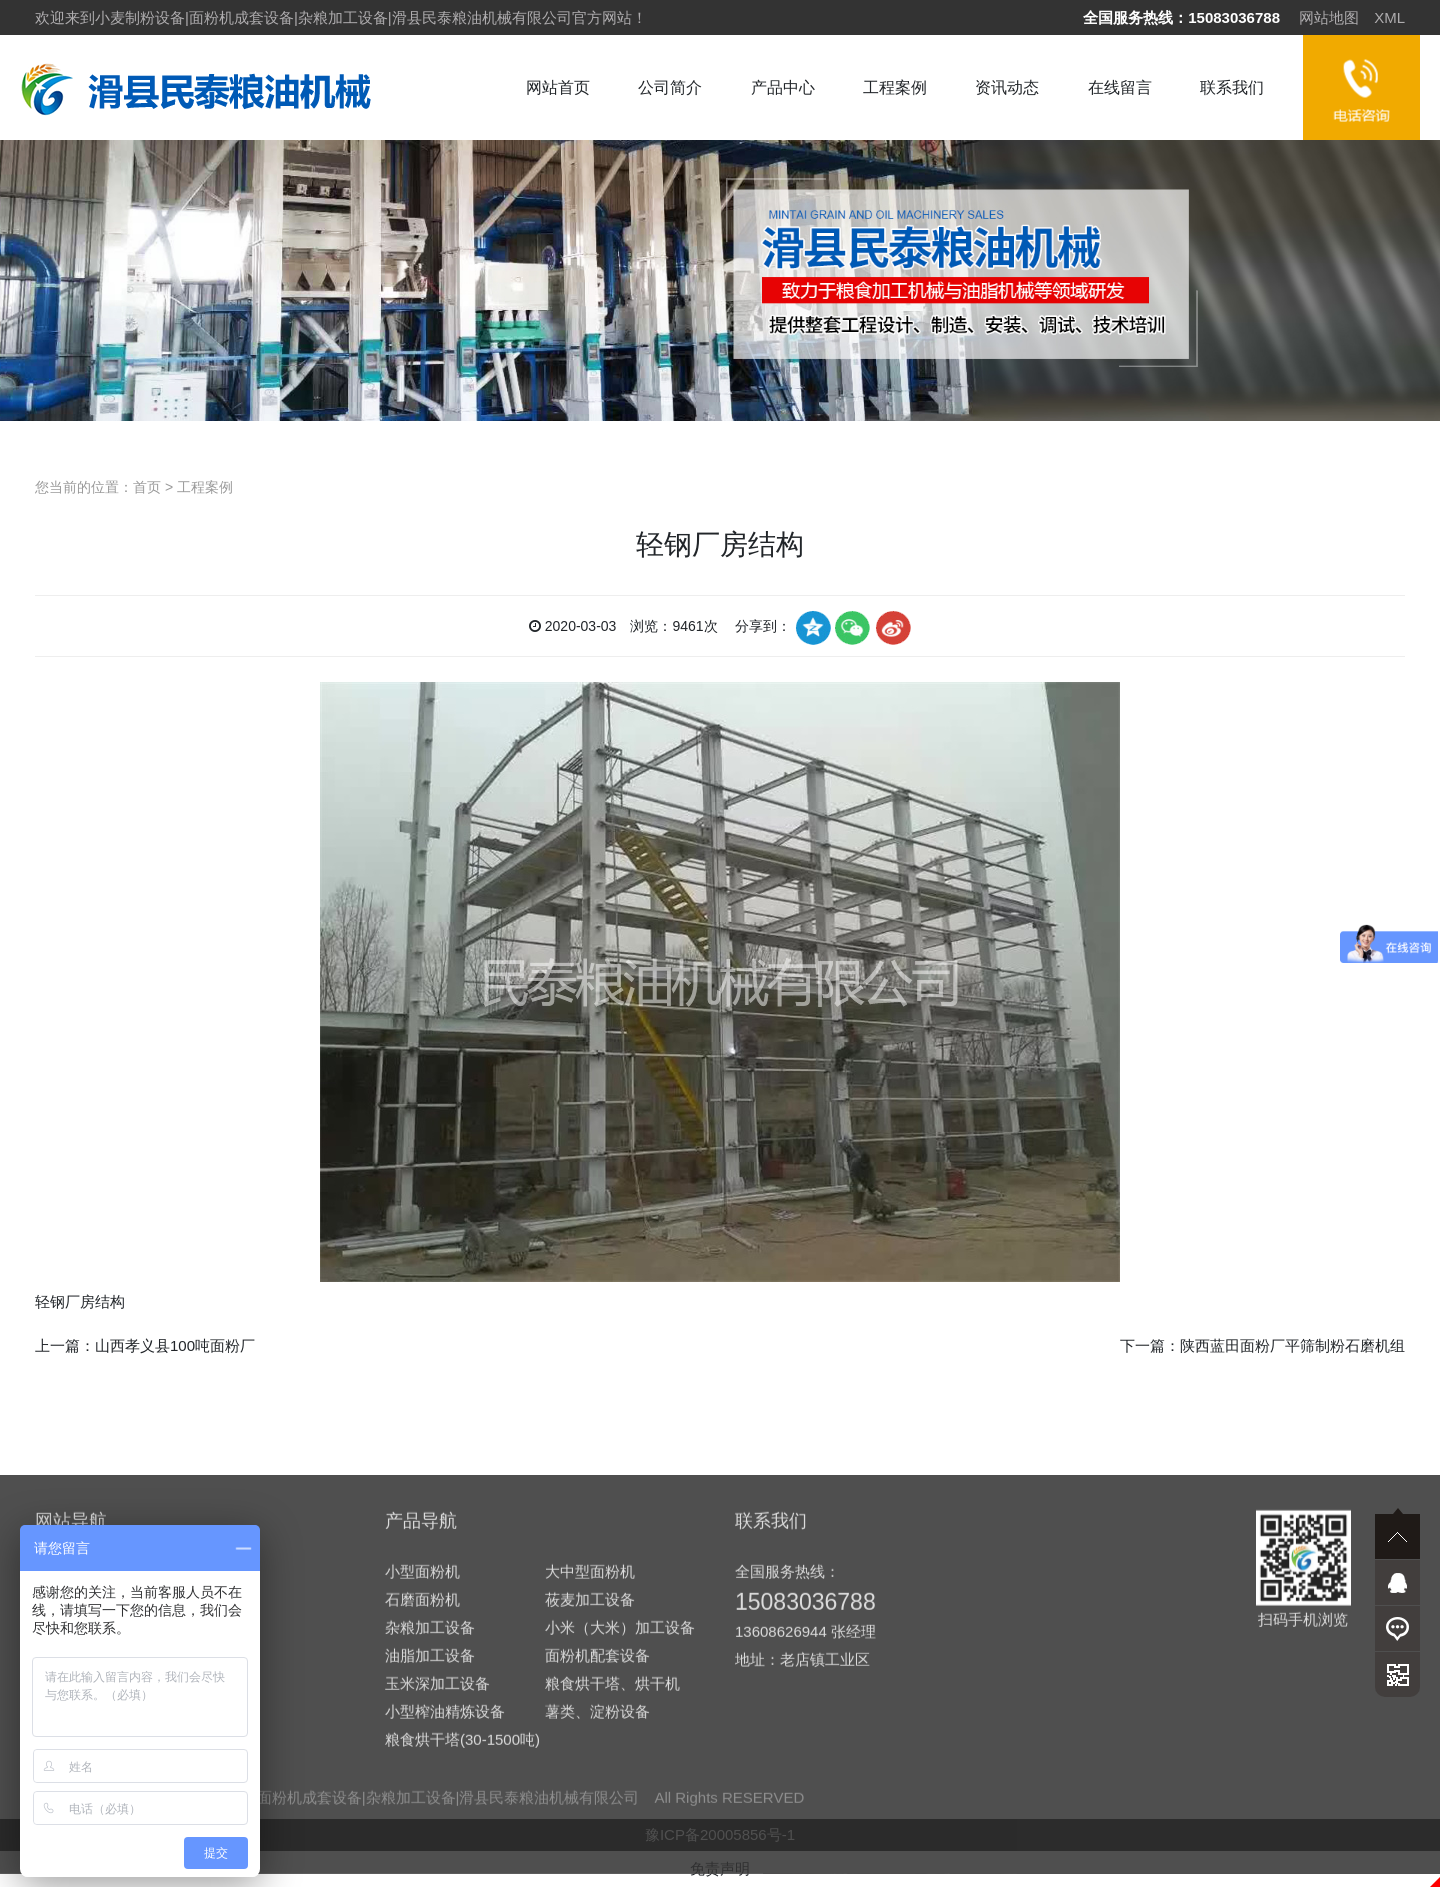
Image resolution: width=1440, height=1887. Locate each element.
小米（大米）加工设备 (620, 1792)
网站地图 (1329, 17)
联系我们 (1232, 87)
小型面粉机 (422, 1736)
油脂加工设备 (430, 1820)
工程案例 (895, 87)
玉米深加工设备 (437, 1848)
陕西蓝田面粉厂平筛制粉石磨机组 (1292, 1345)
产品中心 (783, 87)
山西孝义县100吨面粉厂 (175, 1345)
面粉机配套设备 (597, 1820)
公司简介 (670, 87)
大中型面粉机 (590, 1736)
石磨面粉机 (422, 1764)
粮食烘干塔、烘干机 (612, 1848)
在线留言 (1120, 87)
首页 (147, 487)
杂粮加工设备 (430, 1792)
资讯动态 (1007, 87)
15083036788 (1234, 17)
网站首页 (558, 87)
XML (1389, 17)
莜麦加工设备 (590, 1764)
